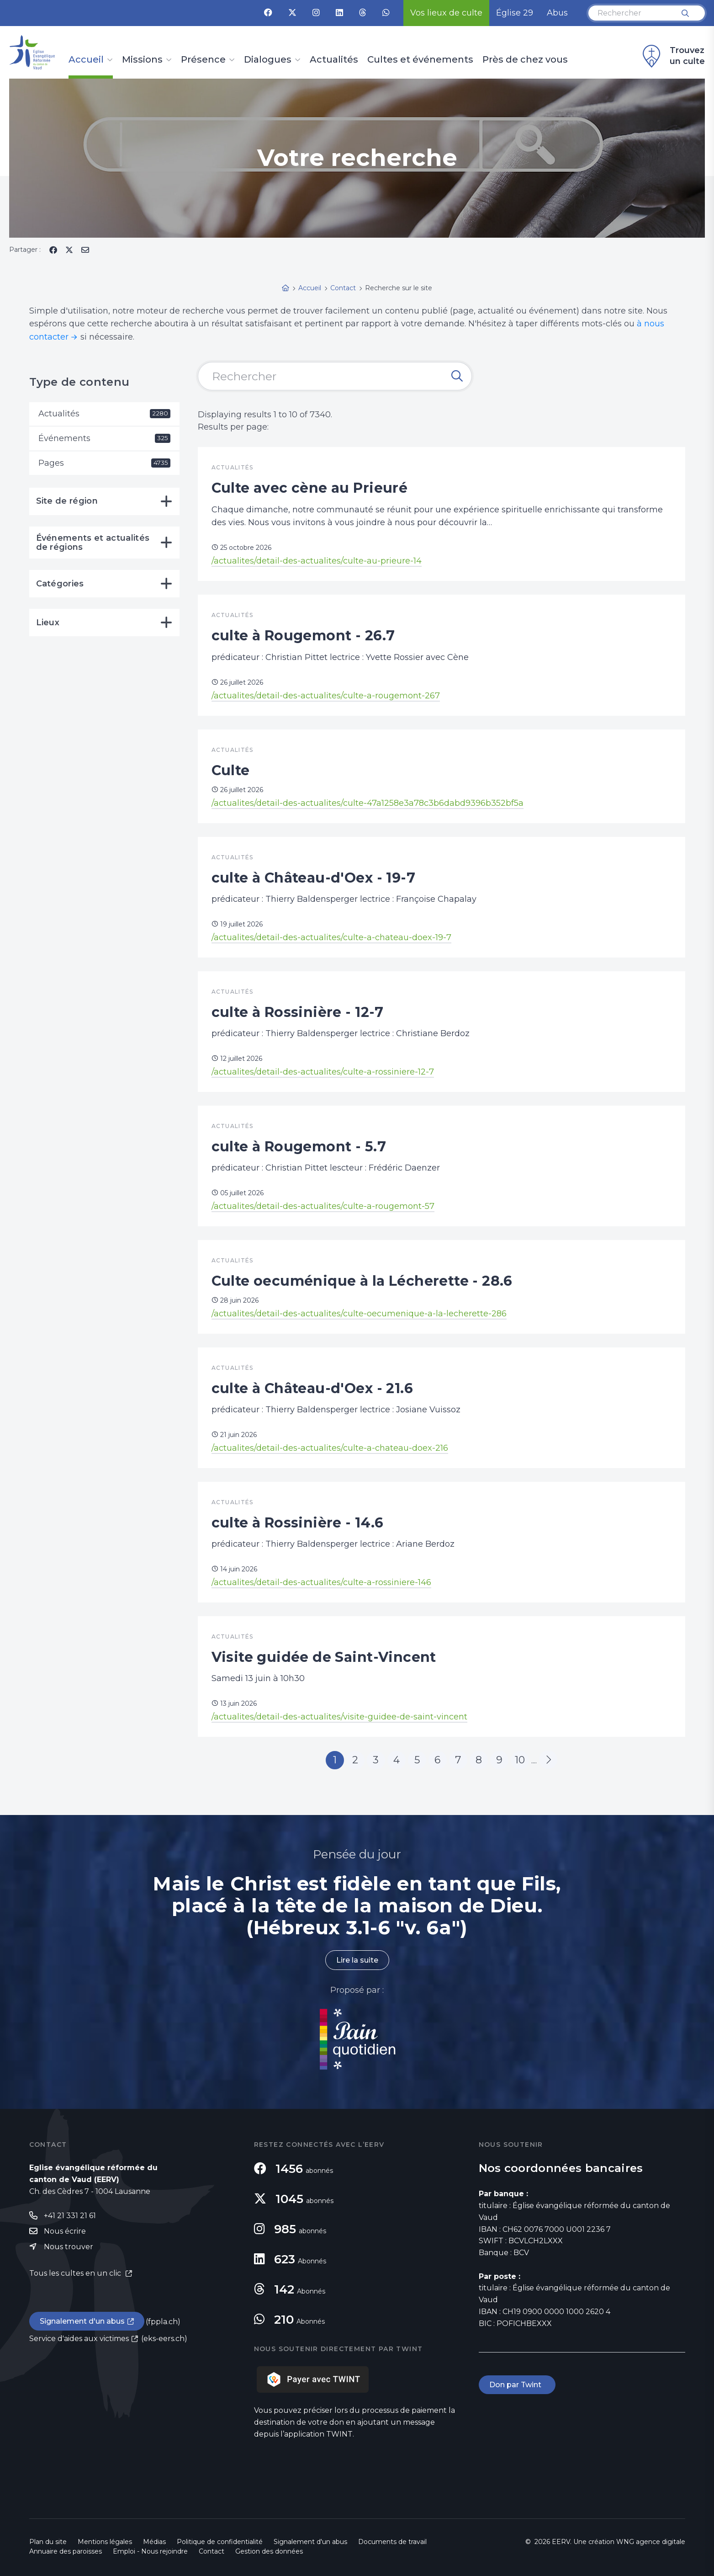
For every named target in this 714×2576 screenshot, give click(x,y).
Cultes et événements (420, 60)
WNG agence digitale (650, 2542)
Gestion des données (269, 2551)
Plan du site (48, 2542)
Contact (211, 2551)
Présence (203, 60)
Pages (104, 463)
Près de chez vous (525, 60)
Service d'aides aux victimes (79, 2338)
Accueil (86, 60)
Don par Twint (517, 2384)
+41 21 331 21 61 (70, 2215)
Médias (154, 2542)
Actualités (334, 60)
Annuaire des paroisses (65, 2551)
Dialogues (267, 60)
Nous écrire (65, 2231)
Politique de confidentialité (220, 2542)
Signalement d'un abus (82, 2321)
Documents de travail (392, 2542)
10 (520, 1760)
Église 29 (514, 13)
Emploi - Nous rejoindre (150, 2551)
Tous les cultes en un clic (76, 2273)
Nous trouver (68, 2246)
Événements (104, 438)
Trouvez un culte (672, 56)
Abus (557, 13)
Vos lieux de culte (446, 13)
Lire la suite (357, 1960)
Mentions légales (105, 2542)
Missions (142, 60)
